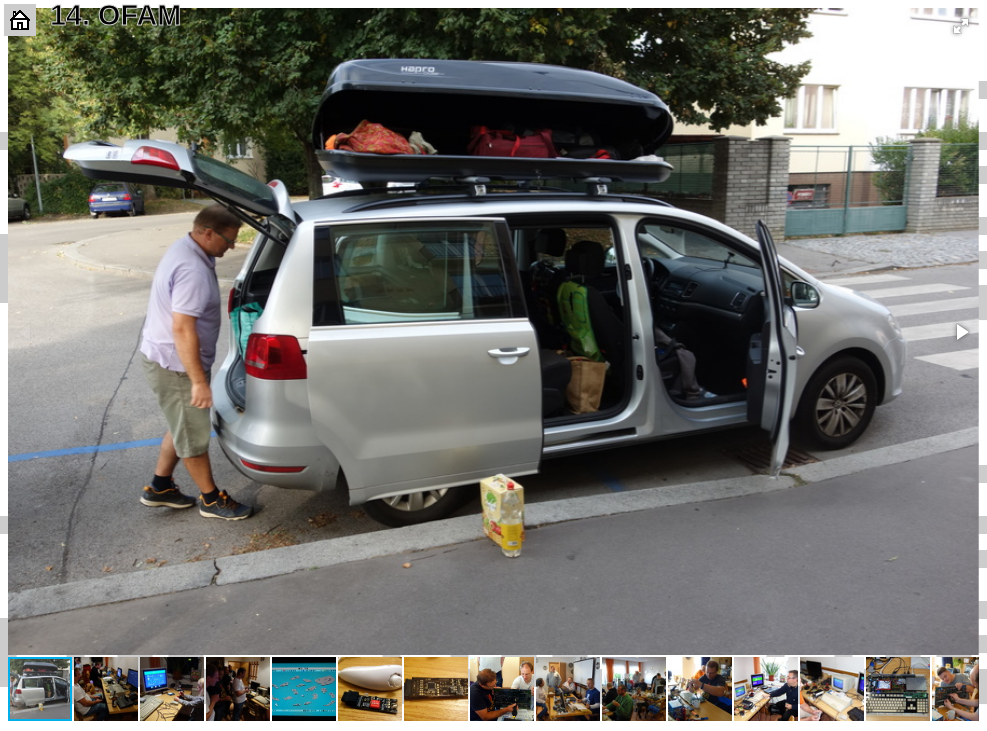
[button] (961, 26)
